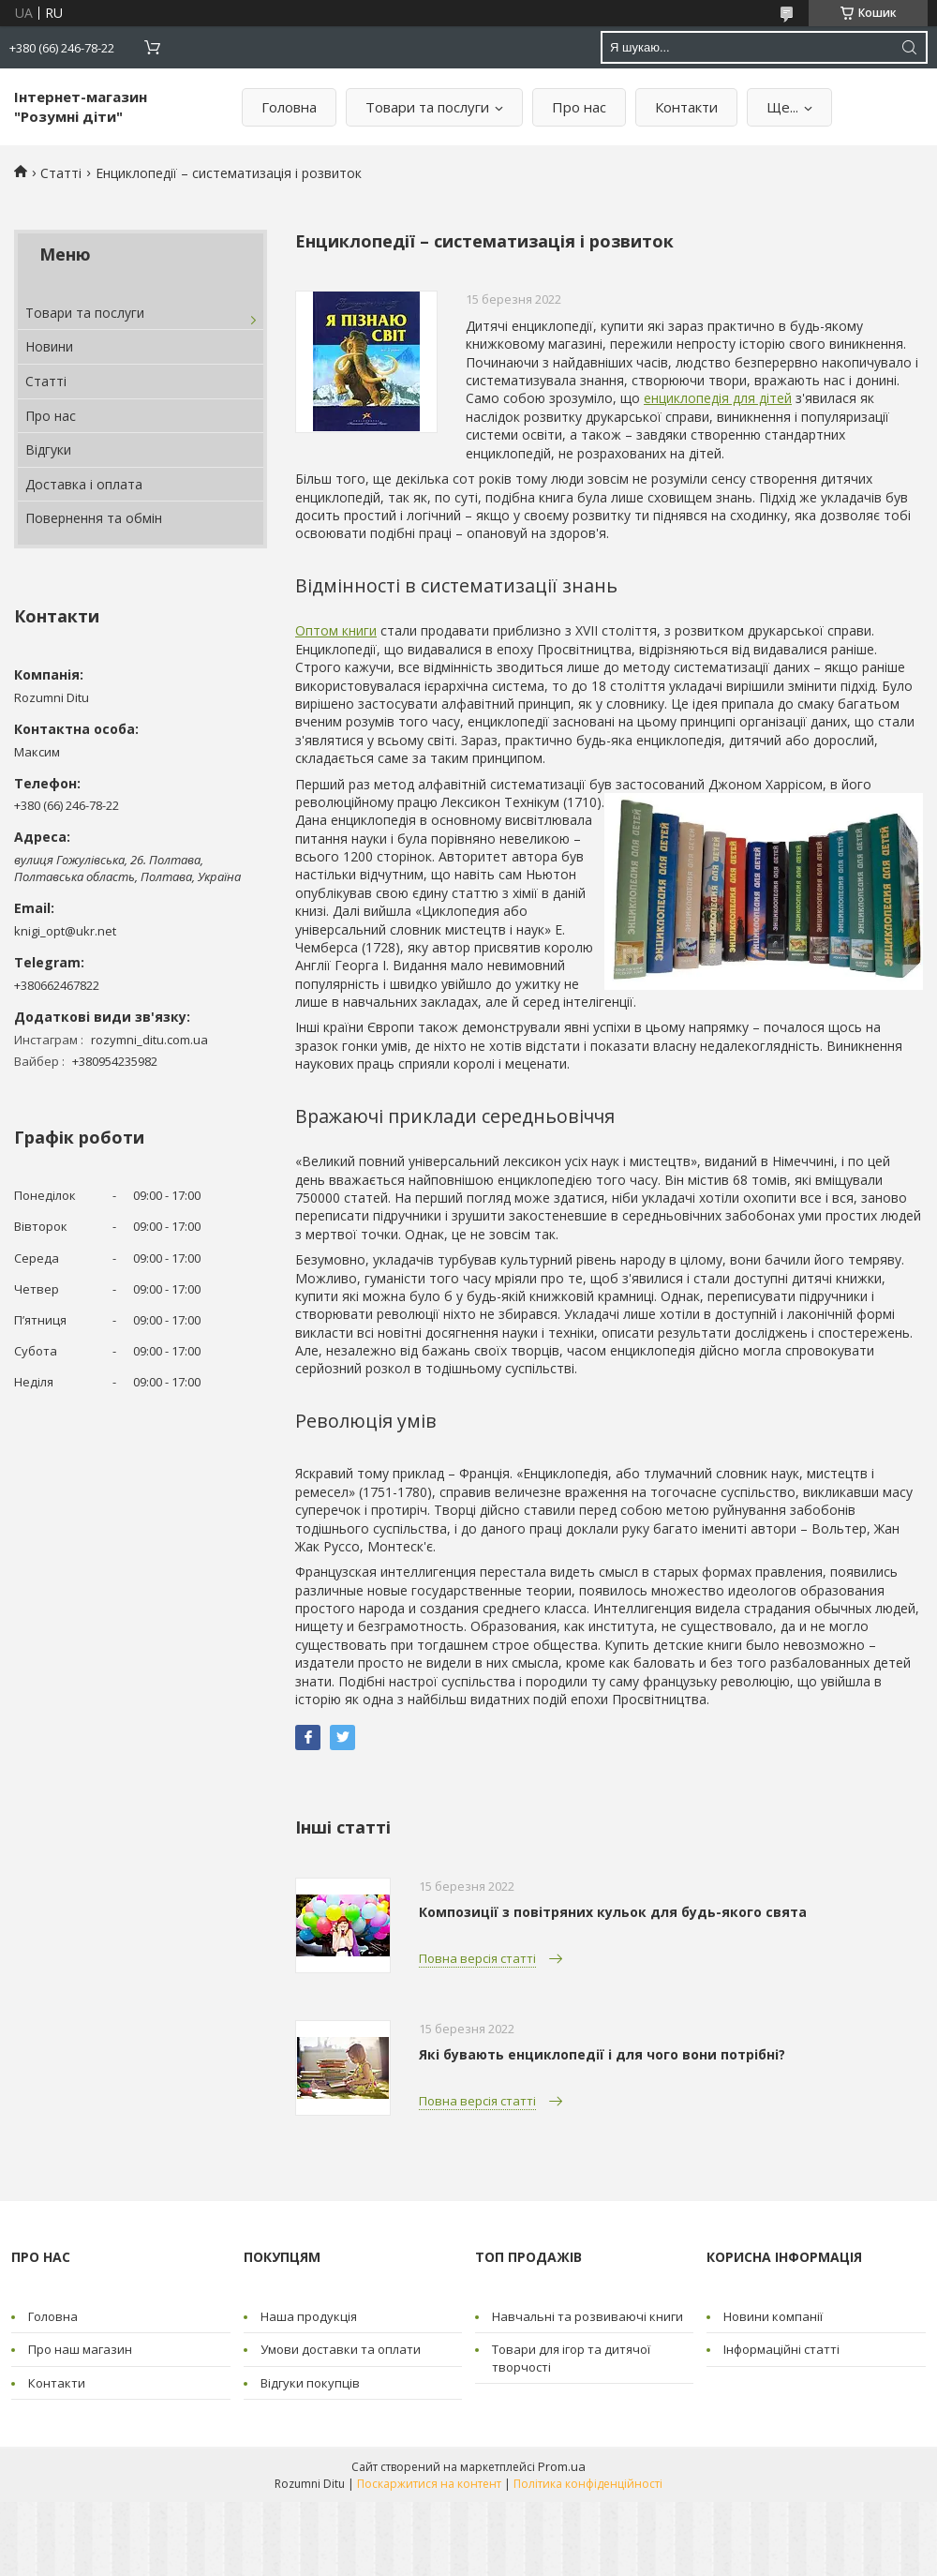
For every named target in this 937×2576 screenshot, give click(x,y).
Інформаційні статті (781, 2349)
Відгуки (48, 449)
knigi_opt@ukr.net (65, 930)
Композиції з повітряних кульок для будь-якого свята (613, 1912)
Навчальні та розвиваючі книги (587, 2316)
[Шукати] (909, 47)
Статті (61, 173)
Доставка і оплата (83, 484)
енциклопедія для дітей (718, 398)
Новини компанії (773, 2316)
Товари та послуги (427, 106)
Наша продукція (308, 2316)
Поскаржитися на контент (429, 2484)
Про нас (579, 106)
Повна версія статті (477, 1958)
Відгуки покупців (310, 2382)
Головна (289, 106)
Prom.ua (562, 2466)
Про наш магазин (80, 2349)
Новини (49, 346)
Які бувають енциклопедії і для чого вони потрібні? (602, 2054)
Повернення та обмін (93, 518)
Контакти (686, 106)
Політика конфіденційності (587, 2484)
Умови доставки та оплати (340, 2349)
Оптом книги (336, 630)
